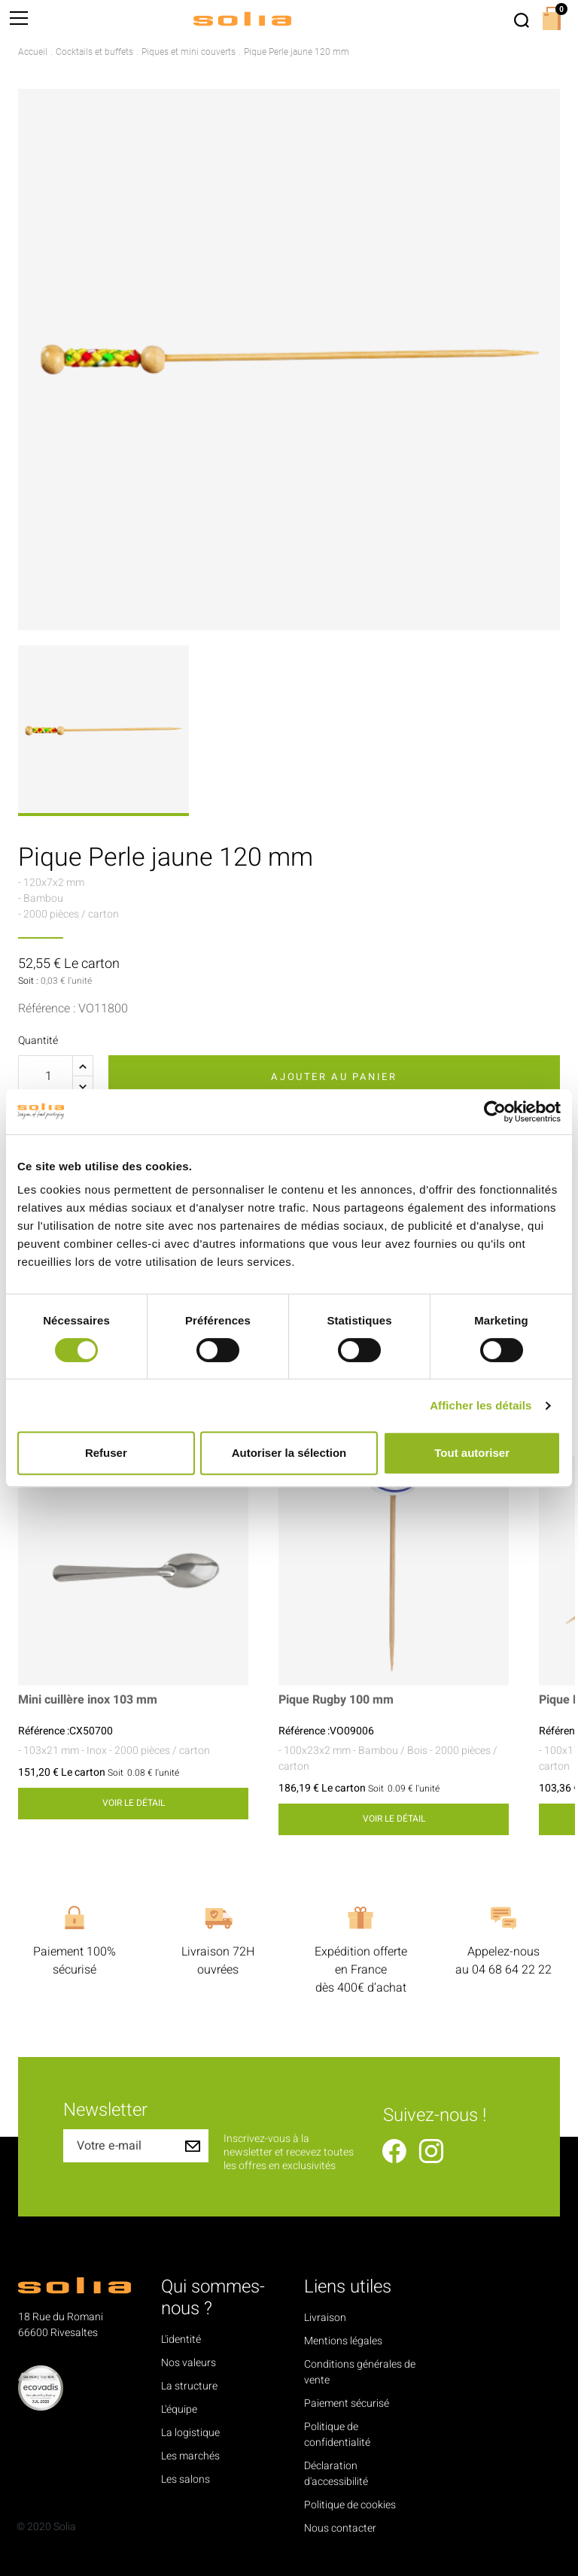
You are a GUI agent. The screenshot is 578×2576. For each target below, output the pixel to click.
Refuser (106, 1452)
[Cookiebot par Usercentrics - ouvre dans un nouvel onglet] (495, 1111)
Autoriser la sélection (289, 1452)
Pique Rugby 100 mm (336, 1700)
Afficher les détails (480, 1405)
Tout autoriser (472, 1452)
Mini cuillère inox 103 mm (87, 1700)
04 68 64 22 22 (512, 1970)
